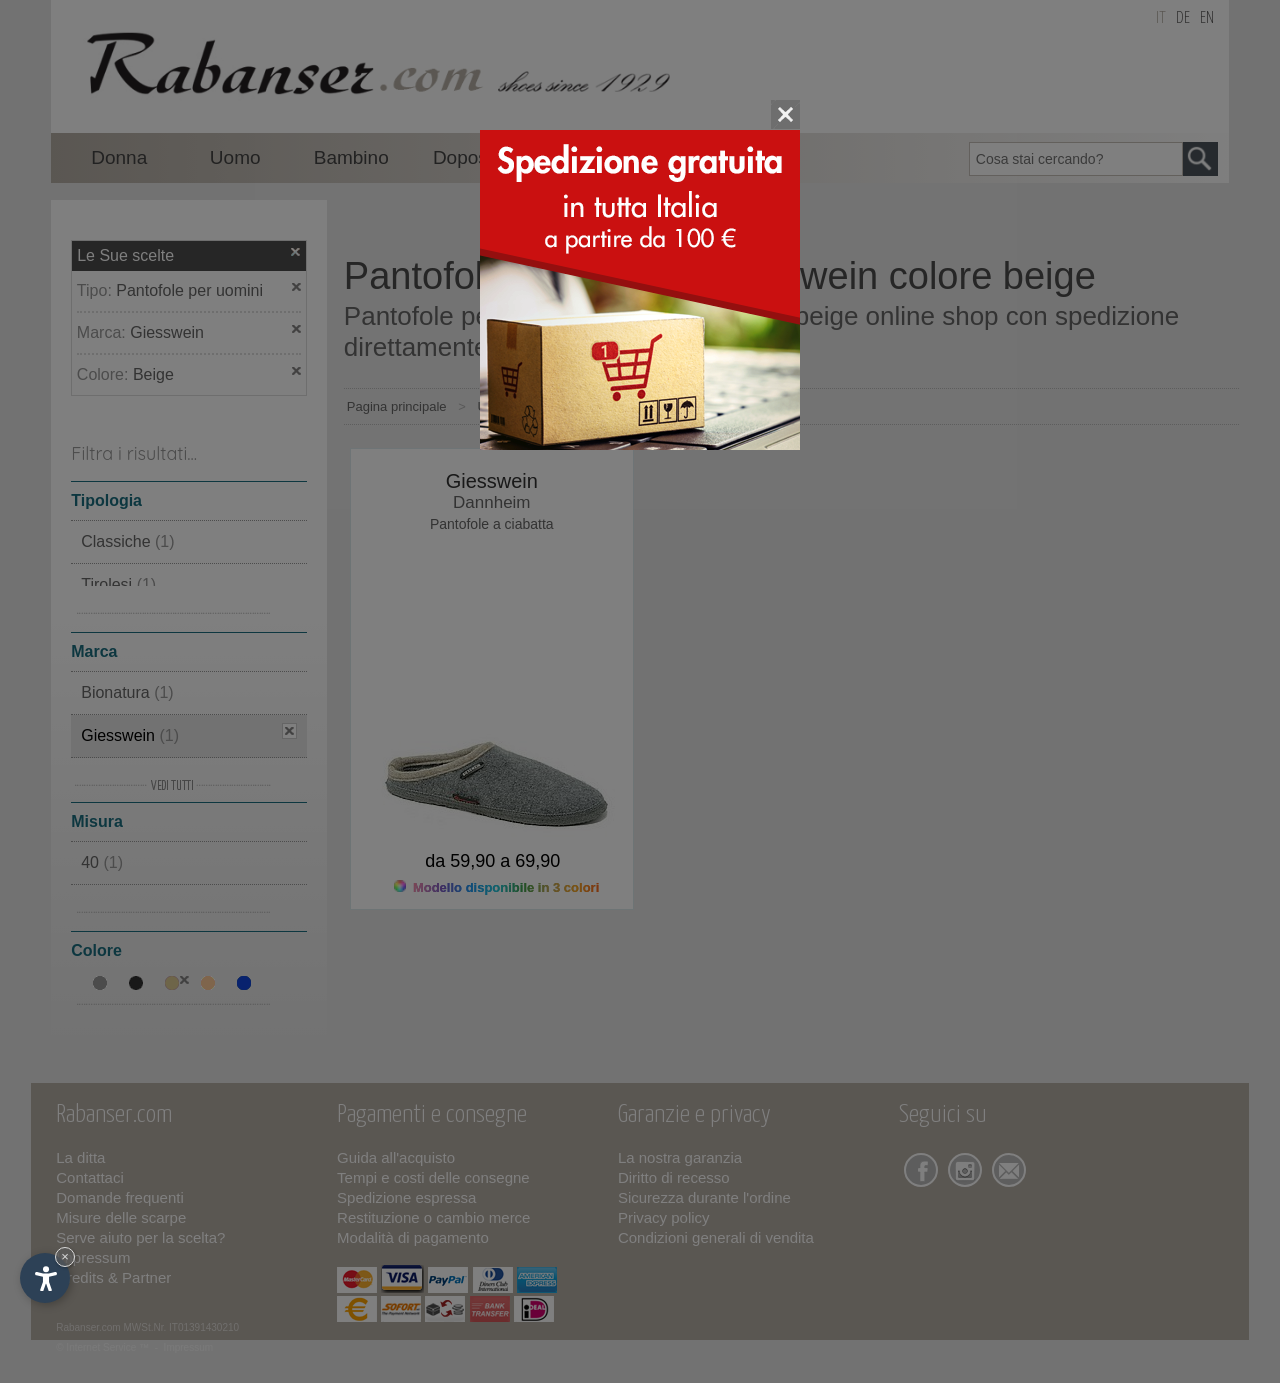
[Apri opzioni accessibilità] (45, 1278)
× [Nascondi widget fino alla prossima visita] (65, 1256)
